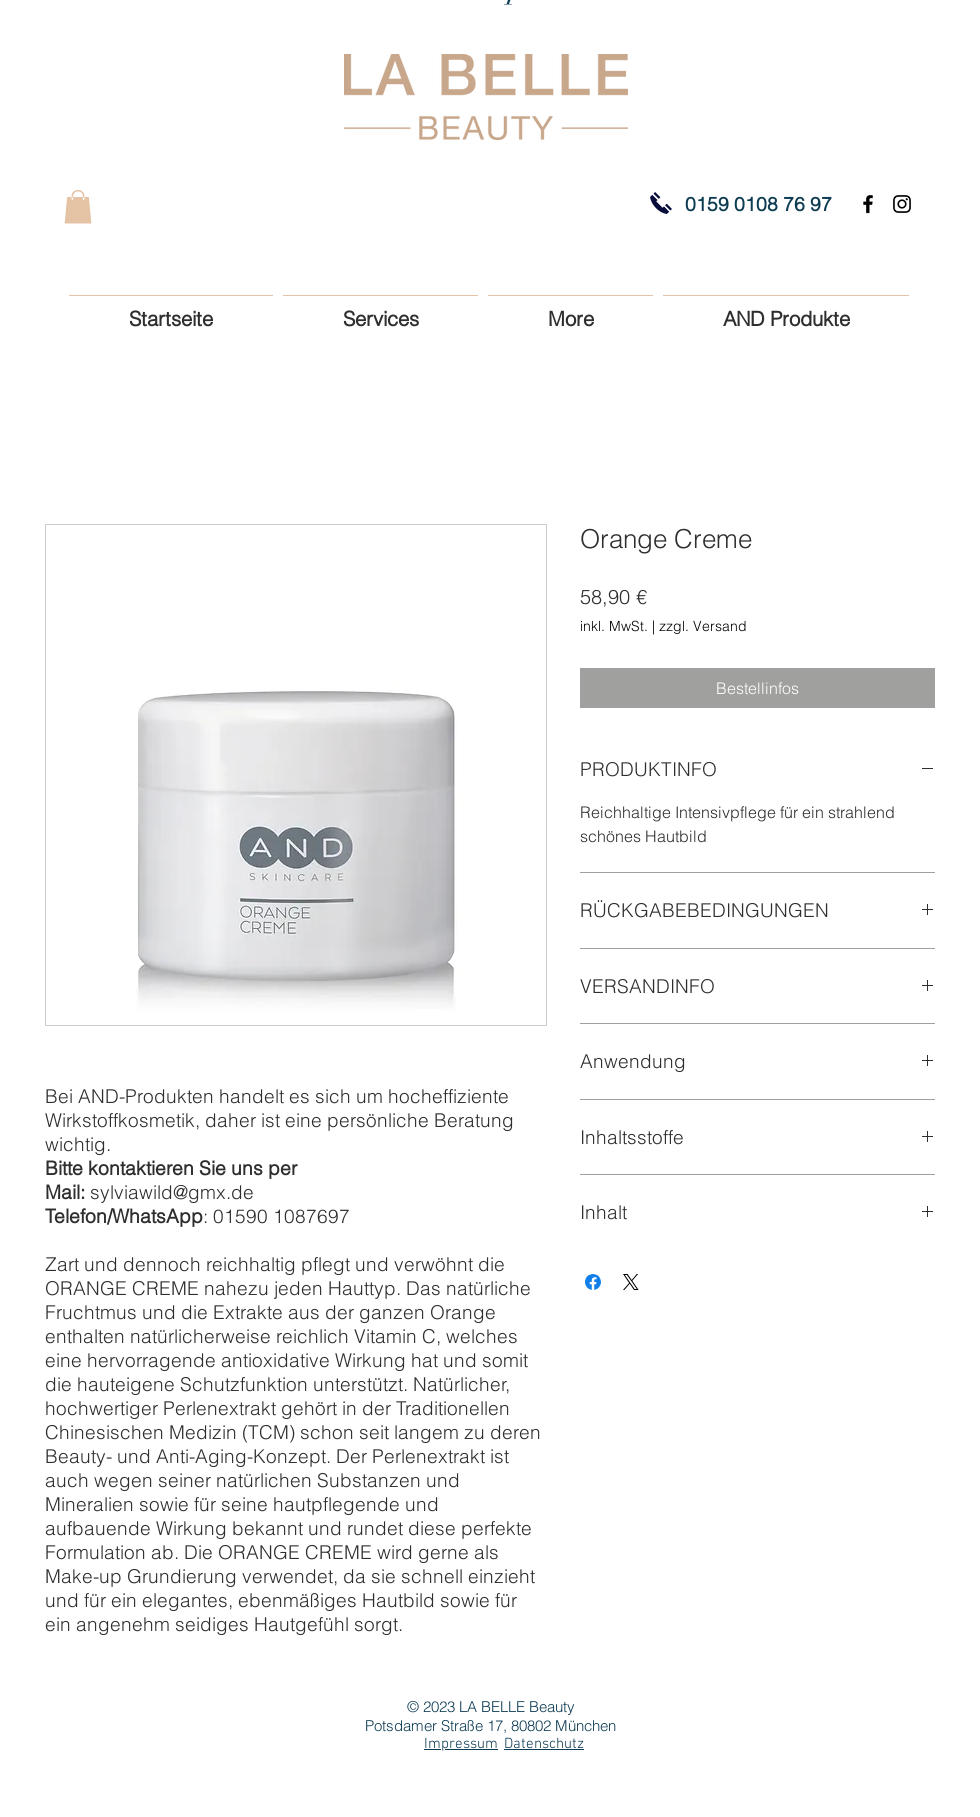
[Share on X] (631, 1282)
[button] (78, 206)
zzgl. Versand (703, 626)
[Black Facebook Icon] (868, 204)
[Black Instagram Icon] (902, 204)
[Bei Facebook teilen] (593, 1282)
